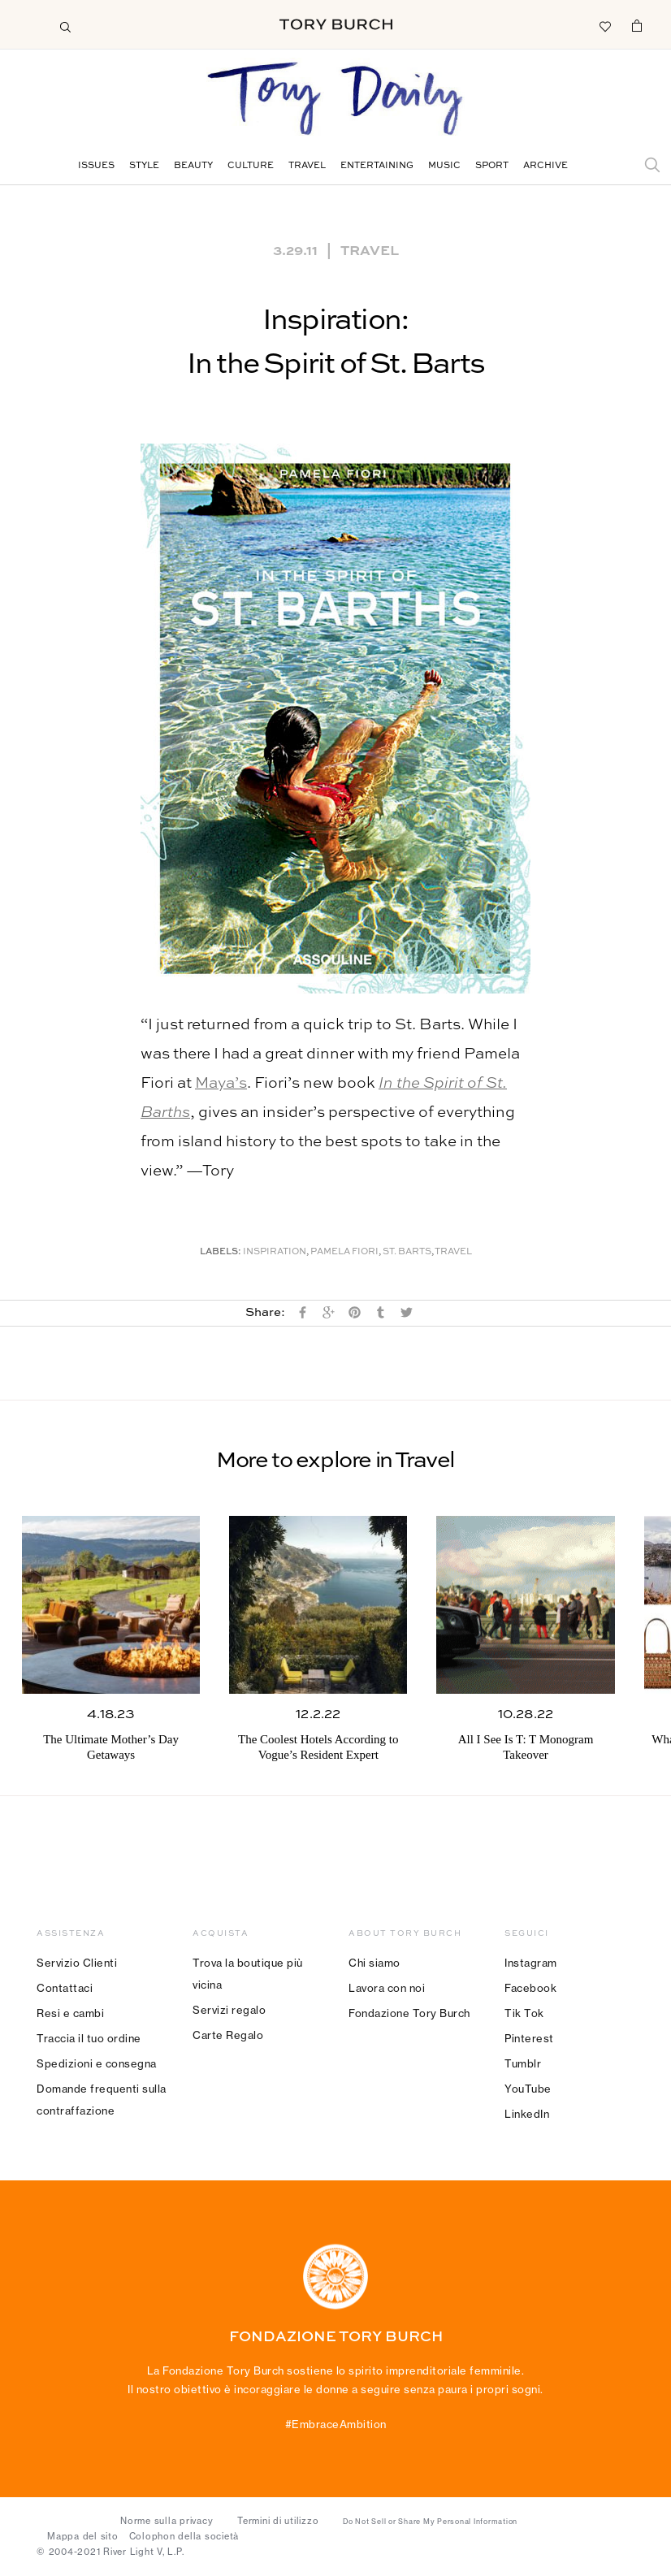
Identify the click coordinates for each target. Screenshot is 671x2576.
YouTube (528, 2088)
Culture (250, 166)
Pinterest (529, 2038)
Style (144, 166)
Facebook (530, 1987)
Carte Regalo (228, 2034)
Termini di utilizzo (277, 2520)
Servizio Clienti (77, 1962)
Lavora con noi (386, 1987)
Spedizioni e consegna (97, 2063)
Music (444, 166)
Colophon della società (184, 2536)
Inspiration (274, 1252)
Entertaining (376, 166)
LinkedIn (526, 2113)
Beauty (193, 166)
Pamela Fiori (344, 1252)
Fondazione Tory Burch (409, 2013)
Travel (307, 166)
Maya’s (221, 1083)
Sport (492, 166)
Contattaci (65, 1987)
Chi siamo (374, 1962)
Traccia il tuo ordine (89, 2038)
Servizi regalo (229, 2009)
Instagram (530, 1962)
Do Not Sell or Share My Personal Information (430, 2522)
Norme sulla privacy (166, 2520)
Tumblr (522, 2063)
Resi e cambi (70, 2013)
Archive (545, 166)
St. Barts (407, 1252)
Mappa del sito (83, 2536)
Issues (96, 166)
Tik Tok (524, 2013)
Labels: (220, 1252)
